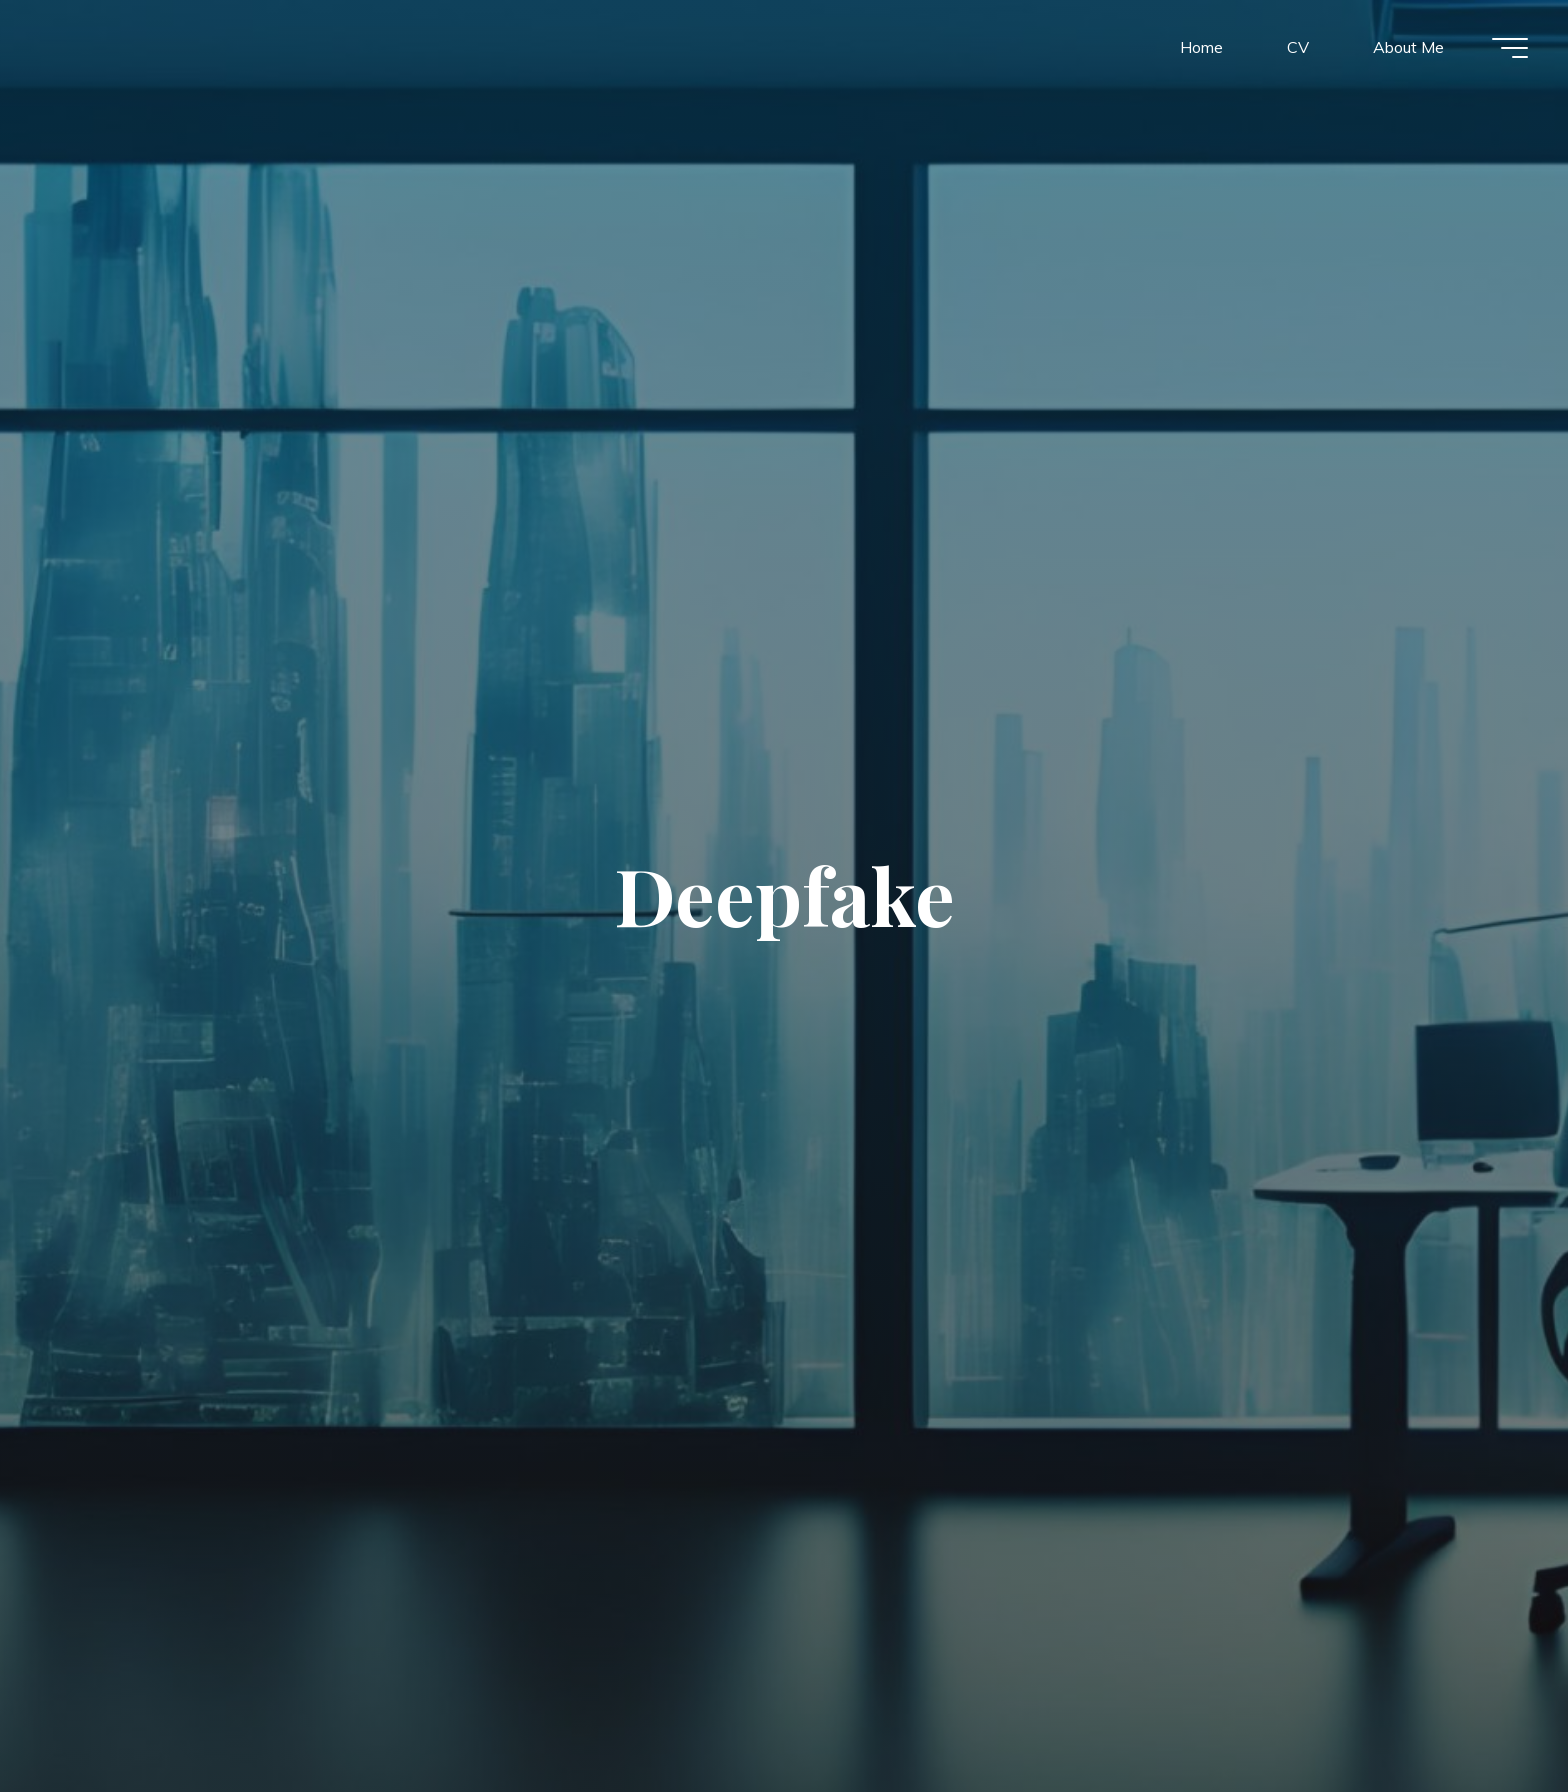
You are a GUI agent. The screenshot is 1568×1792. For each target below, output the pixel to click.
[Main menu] (1510, 48)
